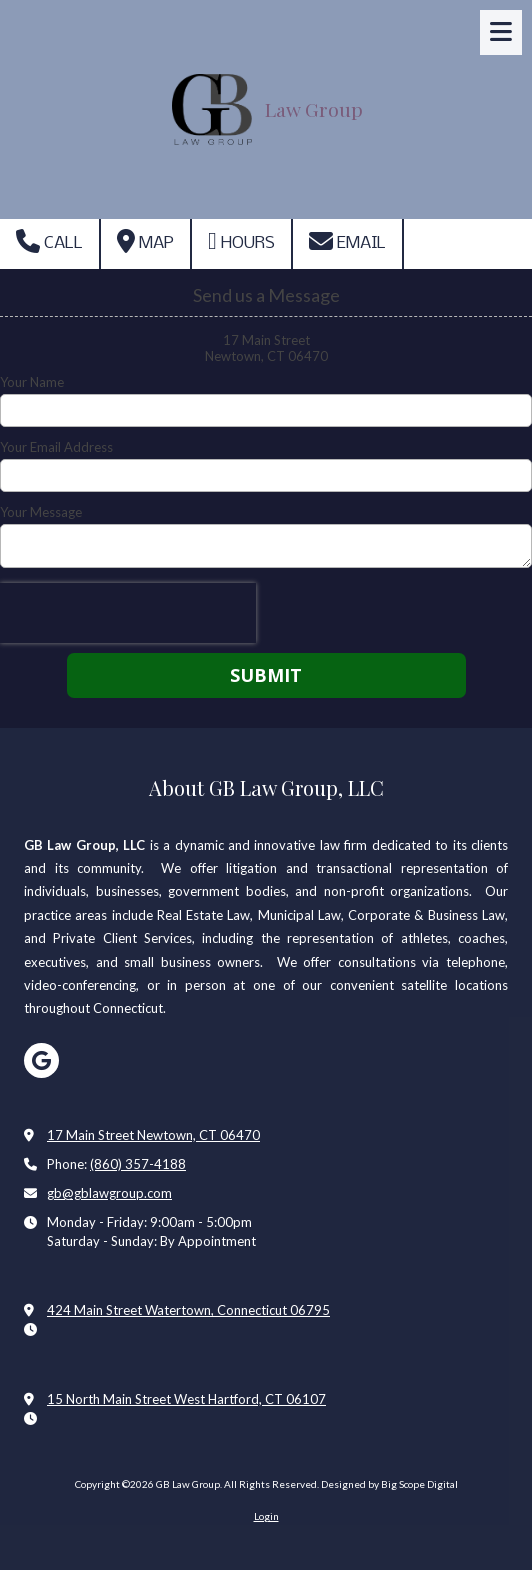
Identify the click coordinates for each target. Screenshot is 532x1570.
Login (266, 1516)
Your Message (41, 512)
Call (49, 241)
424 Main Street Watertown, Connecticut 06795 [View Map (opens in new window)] (188, 1310)
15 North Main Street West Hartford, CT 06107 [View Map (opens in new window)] (186, 1399)
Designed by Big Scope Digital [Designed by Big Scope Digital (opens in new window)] (389, 1484)
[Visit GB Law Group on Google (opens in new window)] (41, 1060)
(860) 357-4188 (138, 1164)
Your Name (32, 382)
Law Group (314, 109)
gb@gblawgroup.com (109, 1193)
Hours (241, 241)
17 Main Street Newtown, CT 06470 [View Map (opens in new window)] (153, 1135)
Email (347, 241)
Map (145, 241)
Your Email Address (56, 447)
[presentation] (128, 613)
